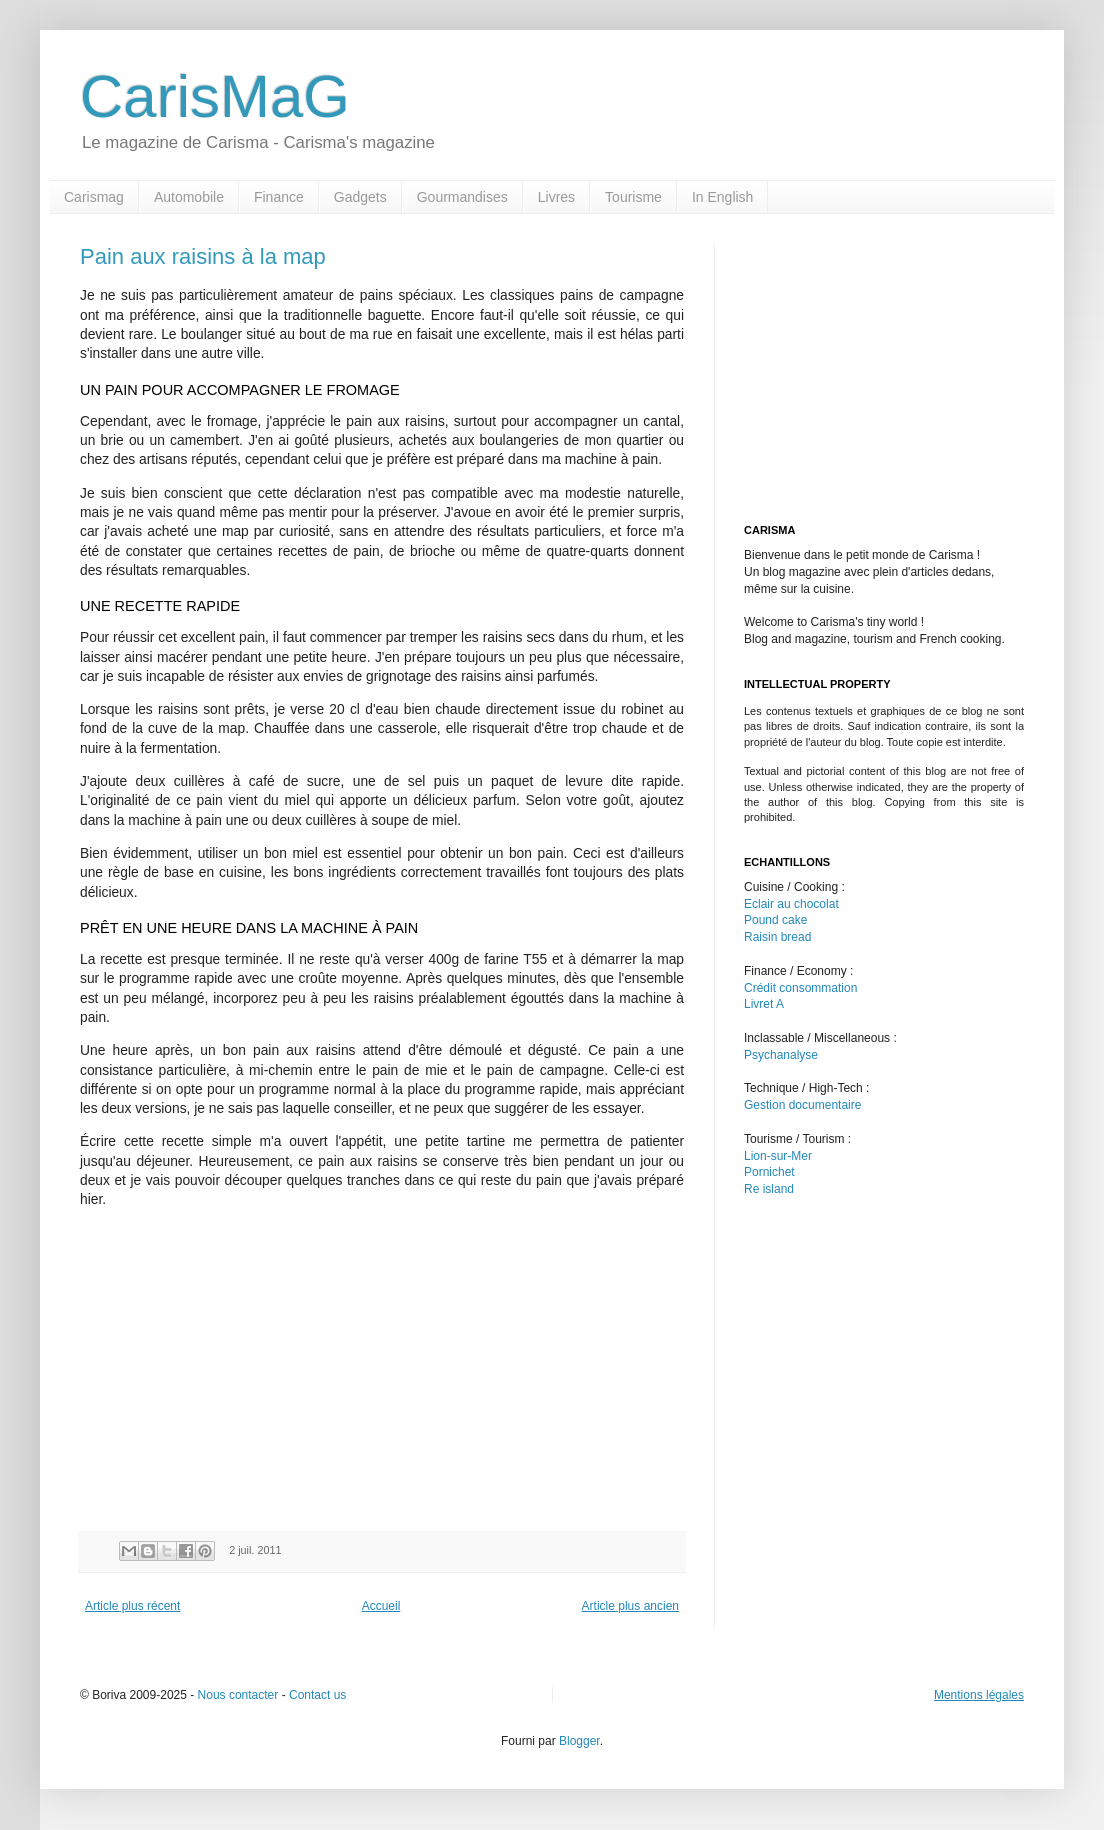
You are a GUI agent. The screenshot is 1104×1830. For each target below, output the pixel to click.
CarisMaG (215, 96)
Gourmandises (462, 197)
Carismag (94, 197)
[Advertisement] (248, 1366)
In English (722, 197)
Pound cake (775, 920)
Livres (556, 197)
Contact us (317, 1695)
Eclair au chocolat (791, 904)
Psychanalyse (781, 1055)
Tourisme (633, 197)
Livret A (764, 1004)
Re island (769, 1189)
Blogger (579, 1741)
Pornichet (769, 1172)
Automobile (189, 197)
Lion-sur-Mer (778, 1156)
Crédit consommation (800, 988)
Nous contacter (238, 1695)
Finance (279, 197)
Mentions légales (979, 1695)
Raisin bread (777, 937)
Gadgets (360, 197)
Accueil (381, 1606)
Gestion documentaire (802, 1105)
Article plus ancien (630, 1606)
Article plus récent (132, 1606)
